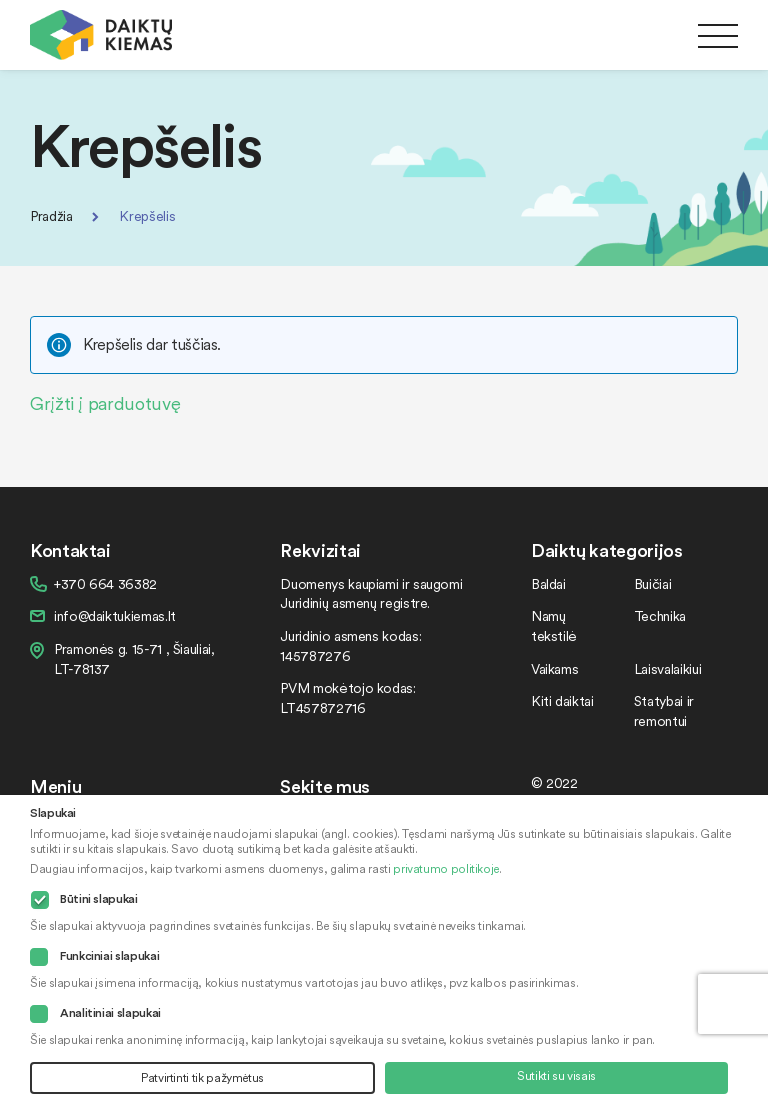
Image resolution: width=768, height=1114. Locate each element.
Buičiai (652, 583)
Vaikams (554, 668)
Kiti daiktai (562, 700)
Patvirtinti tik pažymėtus (202, 1077)
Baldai (548, 583)
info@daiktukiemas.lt (115, 615)
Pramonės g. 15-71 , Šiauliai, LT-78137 (134, 658)
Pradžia (51, 215)
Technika (660, 615)
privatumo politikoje (446, 868)
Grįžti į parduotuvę (105, 403)
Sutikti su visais (556, 1075)
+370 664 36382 (105, 583)
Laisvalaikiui (667, 668)
